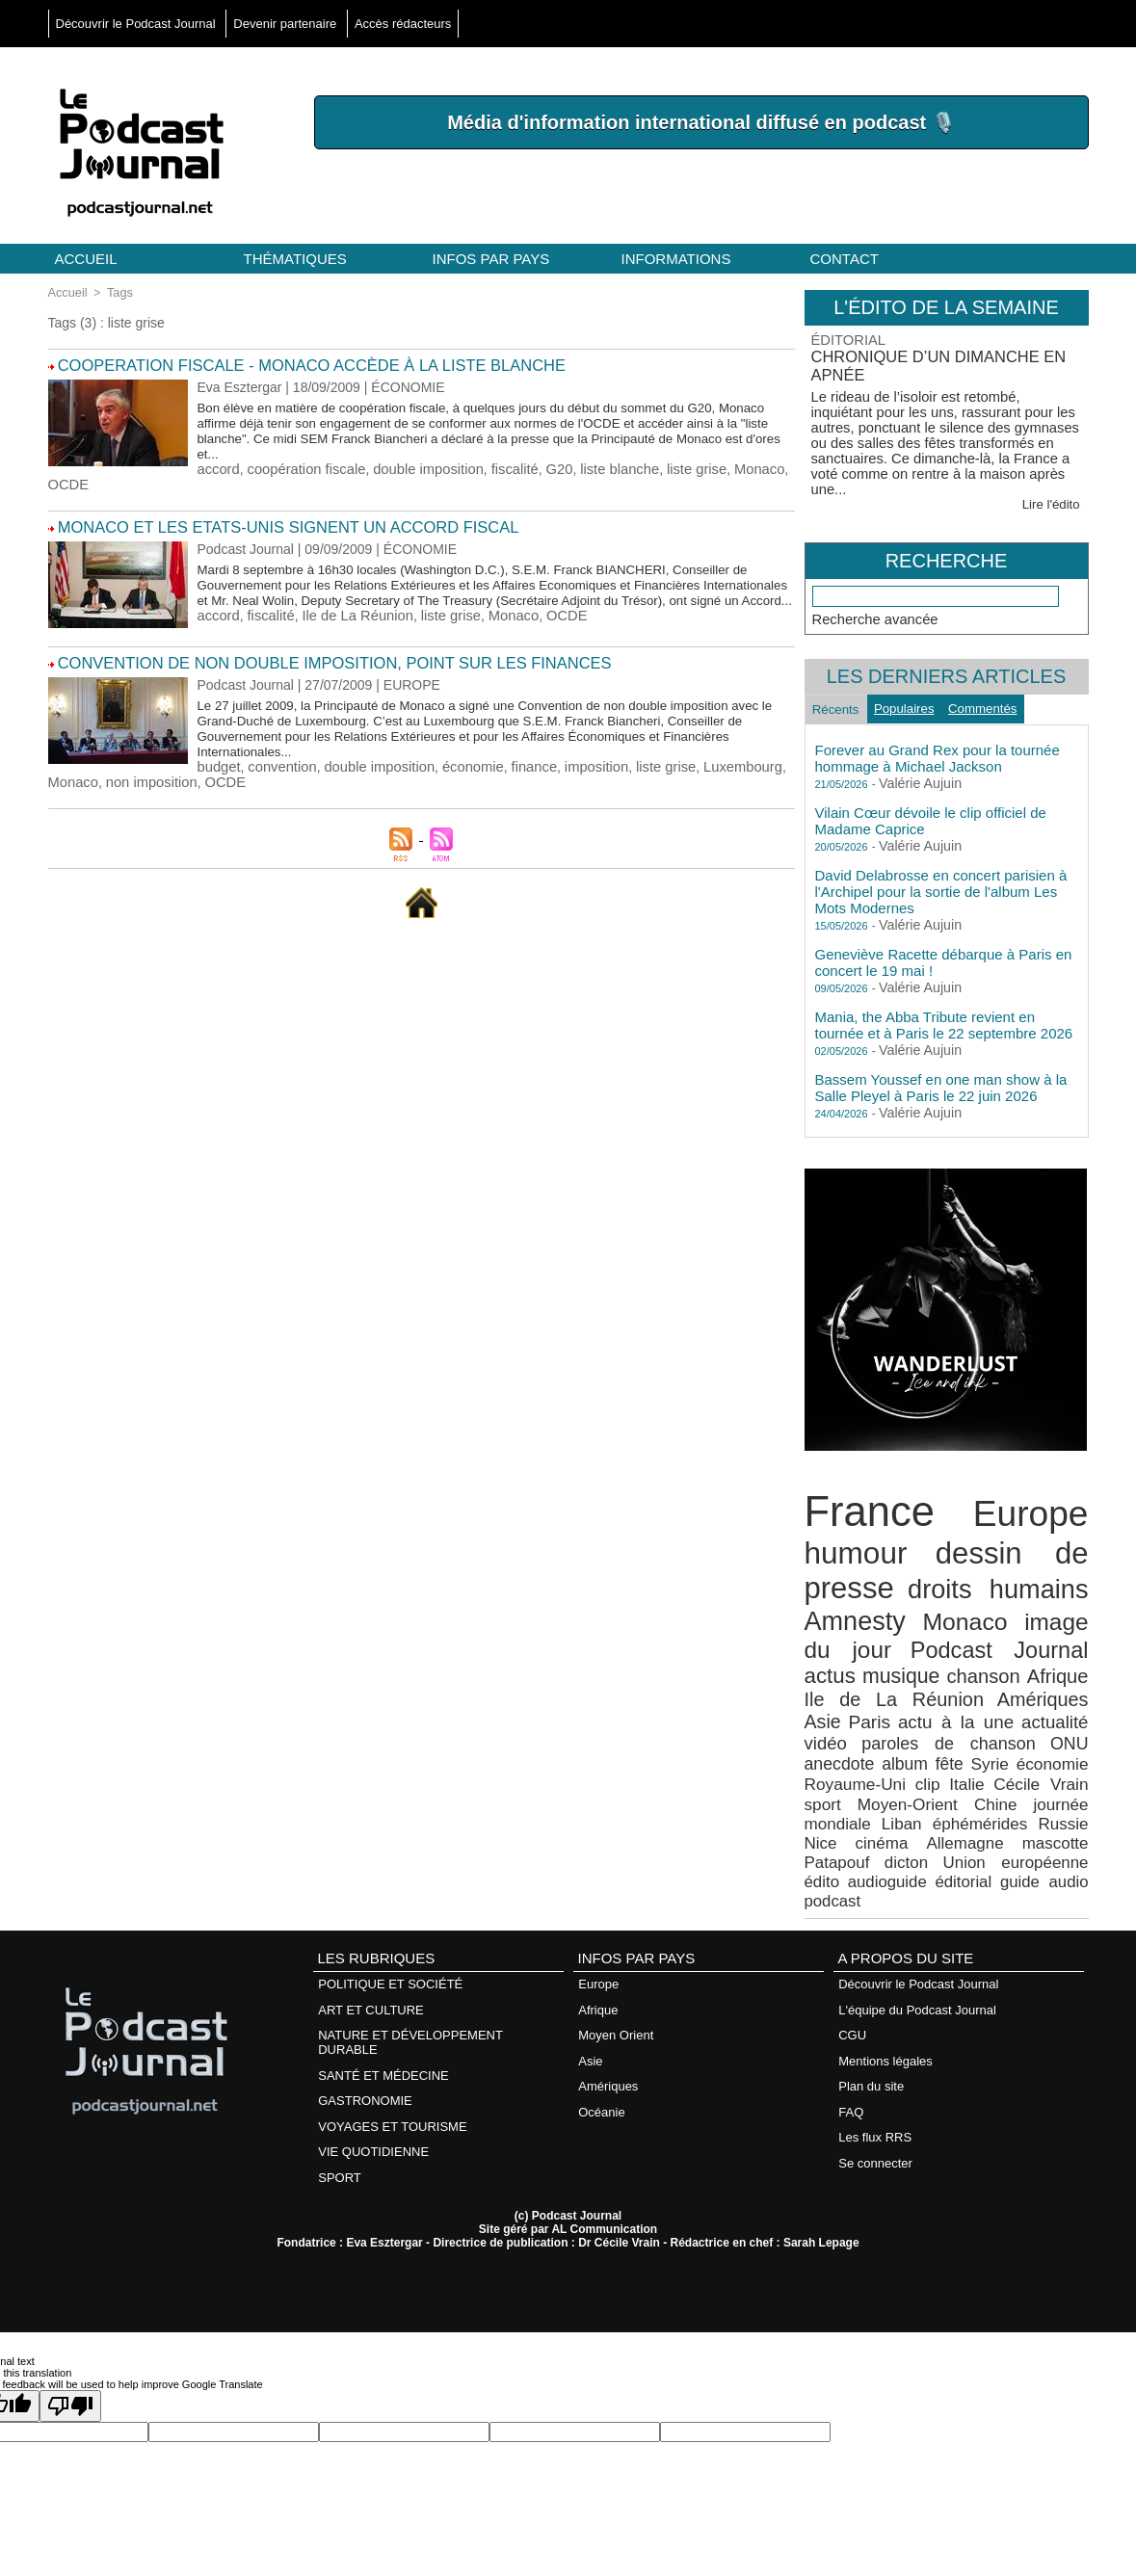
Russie (1029, 1756)
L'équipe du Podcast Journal (917, 1912)
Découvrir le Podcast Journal (138, 23)
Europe (1036, 1500)
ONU (885, 1704)
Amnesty (850, 1596)
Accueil (86, 258)
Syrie (1071, 1704)
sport (864, 1739)
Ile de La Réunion (351, 626)
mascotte (984, 1774)
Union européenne (911, 1790)
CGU (852, 1936)
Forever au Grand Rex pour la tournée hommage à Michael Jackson (937, 747)
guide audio (896, 1807)
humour (851, 1535)
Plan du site (871, 1984)
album (997, 1704)
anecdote (939, 1704)
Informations (676, 258)
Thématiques (295, 258)
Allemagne (903, 1774)
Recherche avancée (872, 601)
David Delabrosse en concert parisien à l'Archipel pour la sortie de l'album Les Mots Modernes (941, 881)
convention (278, 770)
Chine (1010, 1739)
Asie (977, 1665)
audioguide (1052, 1790)
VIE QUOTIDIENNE (373, 2046)
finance (519, 770)
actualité (906, 1685)
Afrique (981, 1645)
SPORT (339, 2070)
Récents (840, 695)
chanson (913, 1645)
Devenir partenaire (286, 23)
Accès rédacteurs (403, 23)
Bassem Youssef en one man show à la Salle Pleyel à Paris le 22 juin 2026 (941, 1077)
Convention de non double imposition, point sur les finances (310, 668)
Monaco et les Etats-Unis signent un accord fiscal (268, 523)
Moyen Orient (615, 1936)
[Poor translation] (70, 2299)
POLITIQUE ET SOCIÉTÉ (390, 1887)
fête (1035, 1704)
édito (995, 1790)
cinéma (828, 1774)
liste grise (674, 466)
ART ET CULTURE (371, 1912)
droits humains (999, 1568)
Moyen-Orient (936, 1739)
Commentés (1008, 694)
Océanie (601, 2008)
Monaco (734, 466)
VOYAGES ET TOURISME (392, 2022)
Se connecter (875, 2056)
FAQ (850, 2008)
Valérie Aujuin (914, 773)
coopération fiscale (301, 466)
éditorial (830, 1807)
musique (839, 1645)
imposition (578, 770)
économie (460, 770)
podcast (962, 1807)
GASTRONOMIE (365, 1998)
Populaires (919, 694)
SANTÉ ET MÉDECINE (383, 1974)
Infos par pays (491, 258)
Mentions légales (885, 1960)
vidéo (970, 1685)
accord (218, 466)
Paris (1018, 1665)
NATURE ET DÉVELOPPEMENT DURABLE (410, 1943)
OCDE (67, 481)
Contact (844, 258)
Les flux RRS (874, 2032)
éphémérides (956, 1756)
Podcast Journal (940, 1622)
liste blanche (600, 466)
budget (218, 770)
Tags (116, 292)
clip (987, 1722)
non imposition (146, 786)
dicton (824, 1790)
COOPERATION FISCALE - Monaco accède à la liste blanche (289, 363)
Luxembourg (718, 770)
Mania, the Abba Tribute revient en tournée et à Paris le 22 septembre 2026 (944, 1014)
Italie (1023, 1722)
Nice (1074, 1756)
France (863, 1498)
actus (1066, 1622)
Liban (889, 1756)
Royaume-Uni (922, 1722)
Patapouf (1059, 1774)
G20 (542, 466)
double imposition (417, 466)
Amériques (915, 1665)
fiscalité (500, 466)
